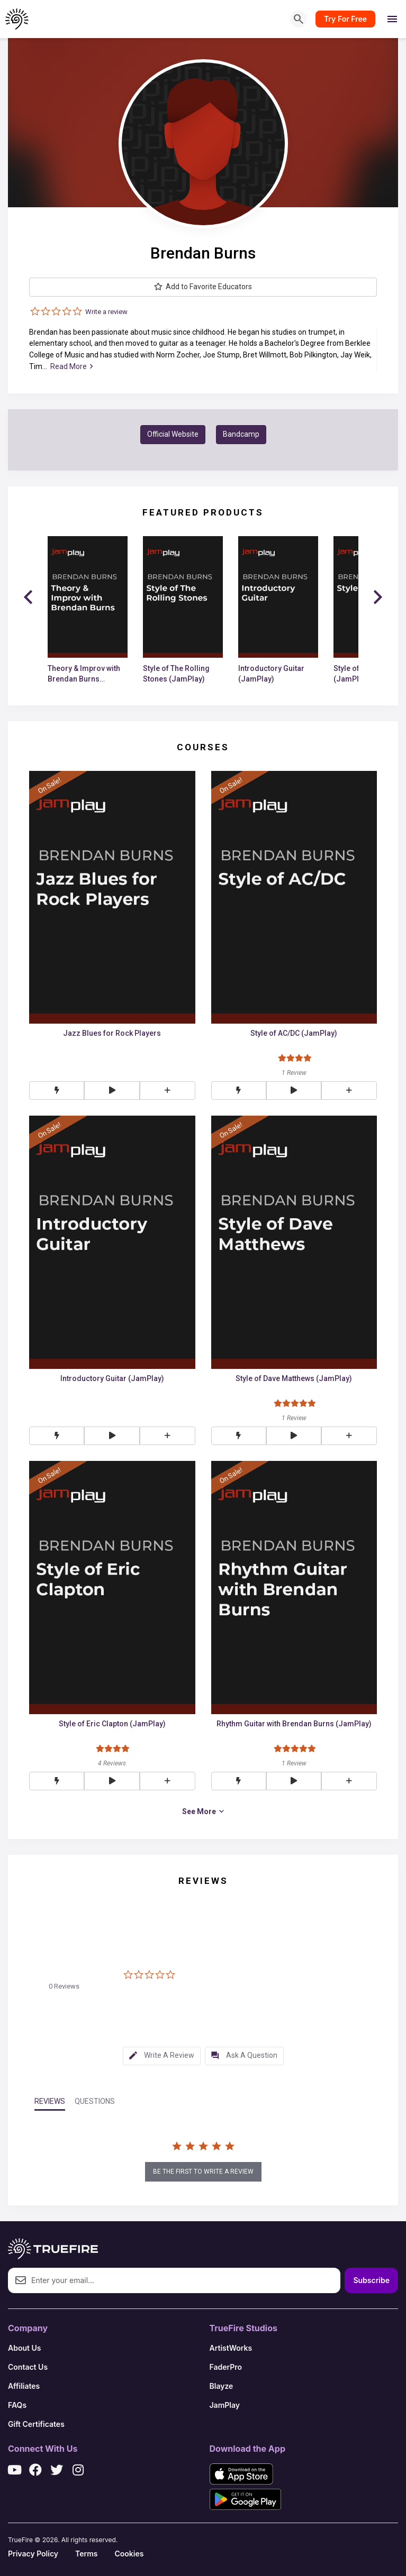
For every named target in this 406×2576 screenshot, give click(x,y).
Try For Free (345, 18)
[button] (111, 1090)
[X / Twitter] (56, 2469)
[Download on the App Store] (241, 2474)
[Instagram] (77, 2469)
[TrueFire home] (17, 19)
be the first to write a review (203, 2171)
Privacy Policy (33, 2553)
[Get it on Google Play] (245, 2499)
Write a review (106, 312)
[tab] (162, 2056)
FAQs (17, 2404)
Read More (71, 366)
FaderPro (226, 2366)
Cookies (128, 2553)
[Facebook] (35, 2469)
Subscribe (371, 2280)
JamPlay (225, 2404)
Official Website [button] (173, 434)
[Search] (298, 19)
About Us (24, 2347)
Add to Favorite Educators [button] (203, 286)
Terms (86, 2553)
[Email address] (174, 2280)
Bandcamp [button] (241, 434)
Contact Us (28, 2366)
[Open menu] (392, 19)
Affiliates (24, 2385)
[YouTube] (14, 2469)
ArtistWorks (231, 2347)
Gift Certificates (36, 2423)
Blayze (221, 2385)
